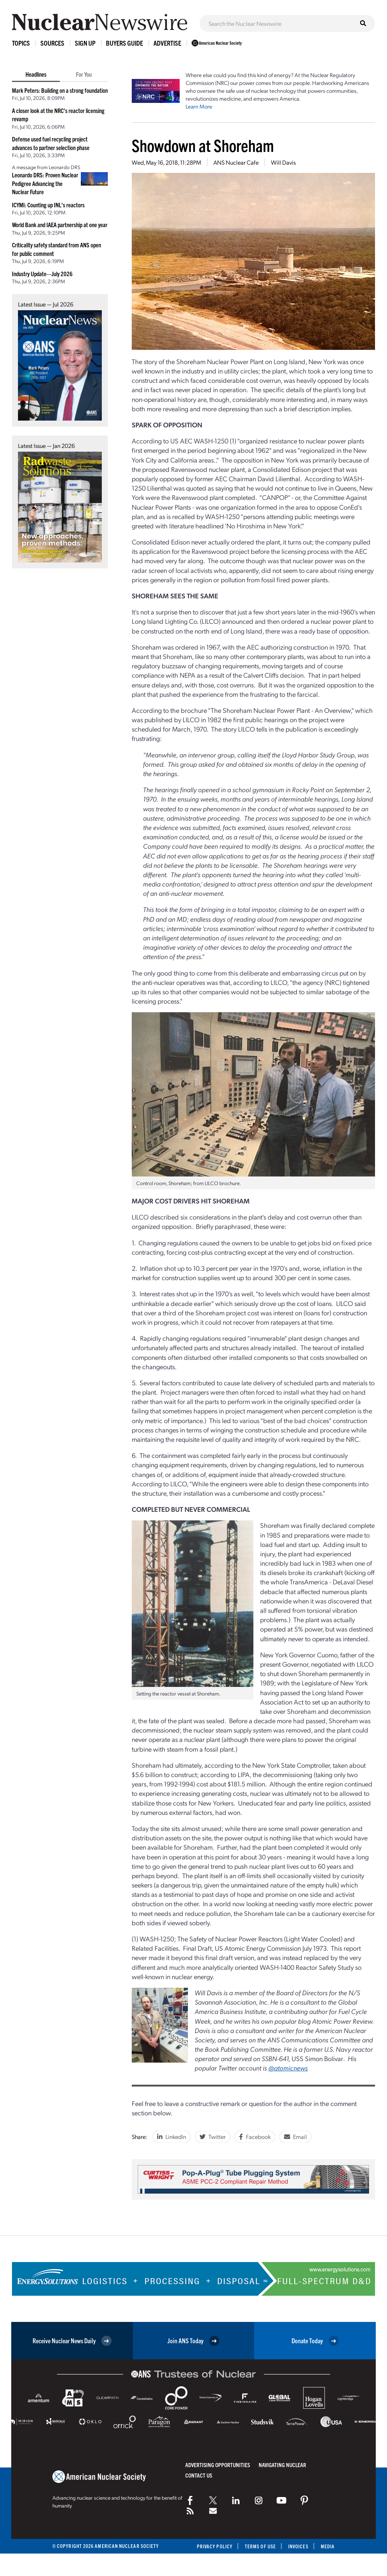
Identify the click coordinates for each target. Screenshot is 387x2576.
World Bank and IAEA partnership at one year (59, 224)
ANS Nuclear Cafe (236, 162)
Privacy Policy (214, 2546)
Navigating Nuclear (282, 2464)
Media (328, 2546)
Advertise (167, 43)
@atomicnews (288, 2067)
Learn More (199, 106)
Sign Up (85, 43)
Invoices (298, 2546)
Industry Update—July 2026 (42, 273)
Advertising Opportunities (217, 2464)
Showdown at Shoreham (203, 145)
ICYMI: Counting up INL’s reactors (48, 204)
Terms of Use (260, 2546)
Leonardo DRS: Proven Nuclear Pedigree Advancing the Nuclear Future (45, 183)
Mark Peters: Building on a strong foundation (60, 90)
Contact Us (198, 2475)
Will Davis (283, 162)
